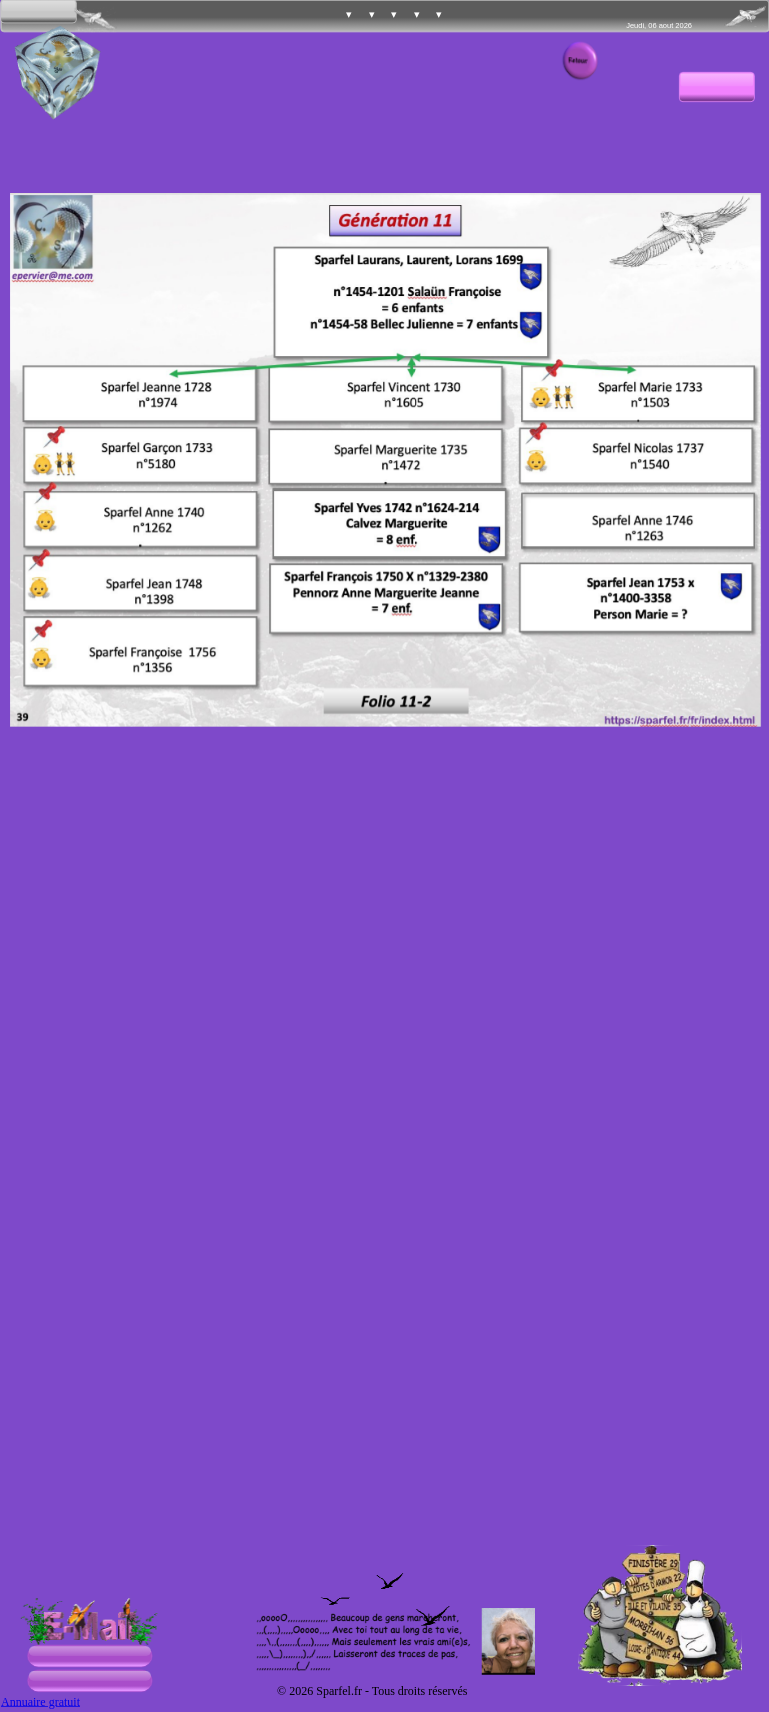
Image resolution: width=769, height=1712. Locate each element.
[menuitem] (328, 16)
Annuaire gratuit (40, 1701)
